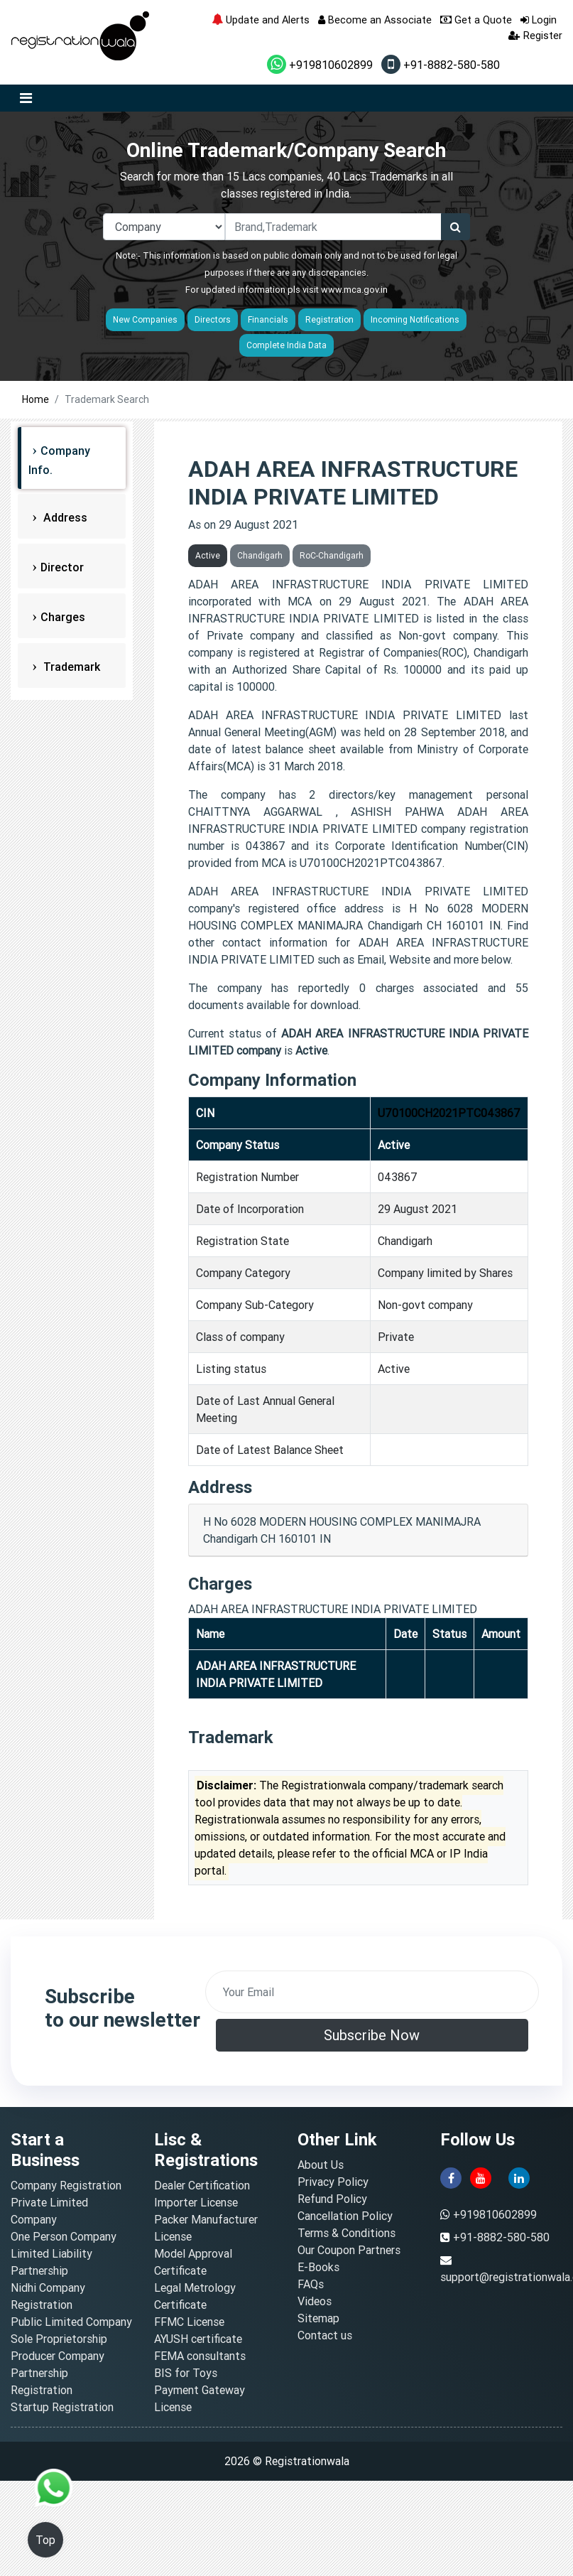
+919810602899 (320, 65)
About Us (321, 2164)
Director (62, 567)
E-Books (318, 2267)
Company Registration (66, 2185)
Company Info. (59, 460)
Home (35, 399)
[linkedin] (519, 2177)
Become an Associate (375, 19)
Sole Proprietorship (59, 2339)
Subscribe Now (372, 2035)
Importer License (196, 2202)
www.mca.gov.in (354, 290)
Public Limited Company (71, 2321)
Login (538, 19)
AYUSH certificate (198, 2339)
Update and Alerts (261, 19)
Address (63, 517)
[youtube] (480, 2177)
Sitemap (318, 2318)
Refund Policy (332, 2199)
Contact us (325, 2335)
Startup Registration (62, 2407)
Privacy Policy (333, 2181)
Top (45, 2540)
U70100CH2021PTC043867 (449, 1113)
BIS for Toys (185, 2373)
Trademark (70, 666)
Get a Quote (476, 19)
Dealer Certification (202, 2185)
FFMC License (189, 2321)
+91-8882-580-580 (440, 65)
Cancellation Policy (345, 2216)
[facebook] (451, 2177)
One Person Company (63, 2236)
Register (535, 35)
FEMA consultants (200, 2356)
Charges (62, 617)
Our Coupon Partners (349, 2250)
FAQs (311, 2284)
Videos (315, 2301)
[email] (372, 1992)
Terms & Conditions (346, 2233)
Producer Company (57, 2356)
